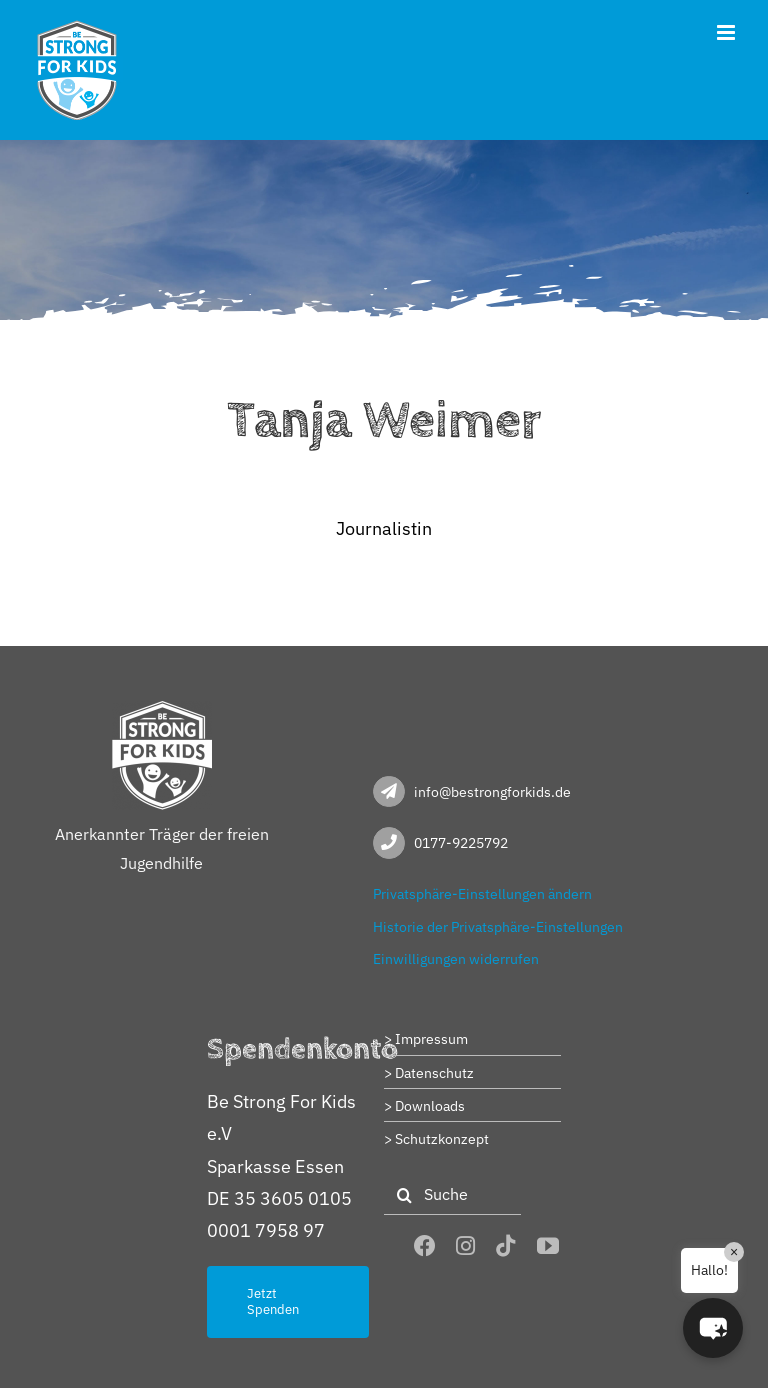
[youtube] (548, 1246)
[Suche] (452, 1195)
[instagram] (465, 1246)
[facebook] (425, 1246)
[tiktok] (506, 1246)
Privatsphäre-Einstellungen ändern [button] (482, 894)
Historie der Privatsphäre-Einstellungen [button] (498, 927)
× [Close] (734, 1252)
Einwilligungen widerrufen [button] (456, 959)
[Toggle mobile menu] (727, 32)
